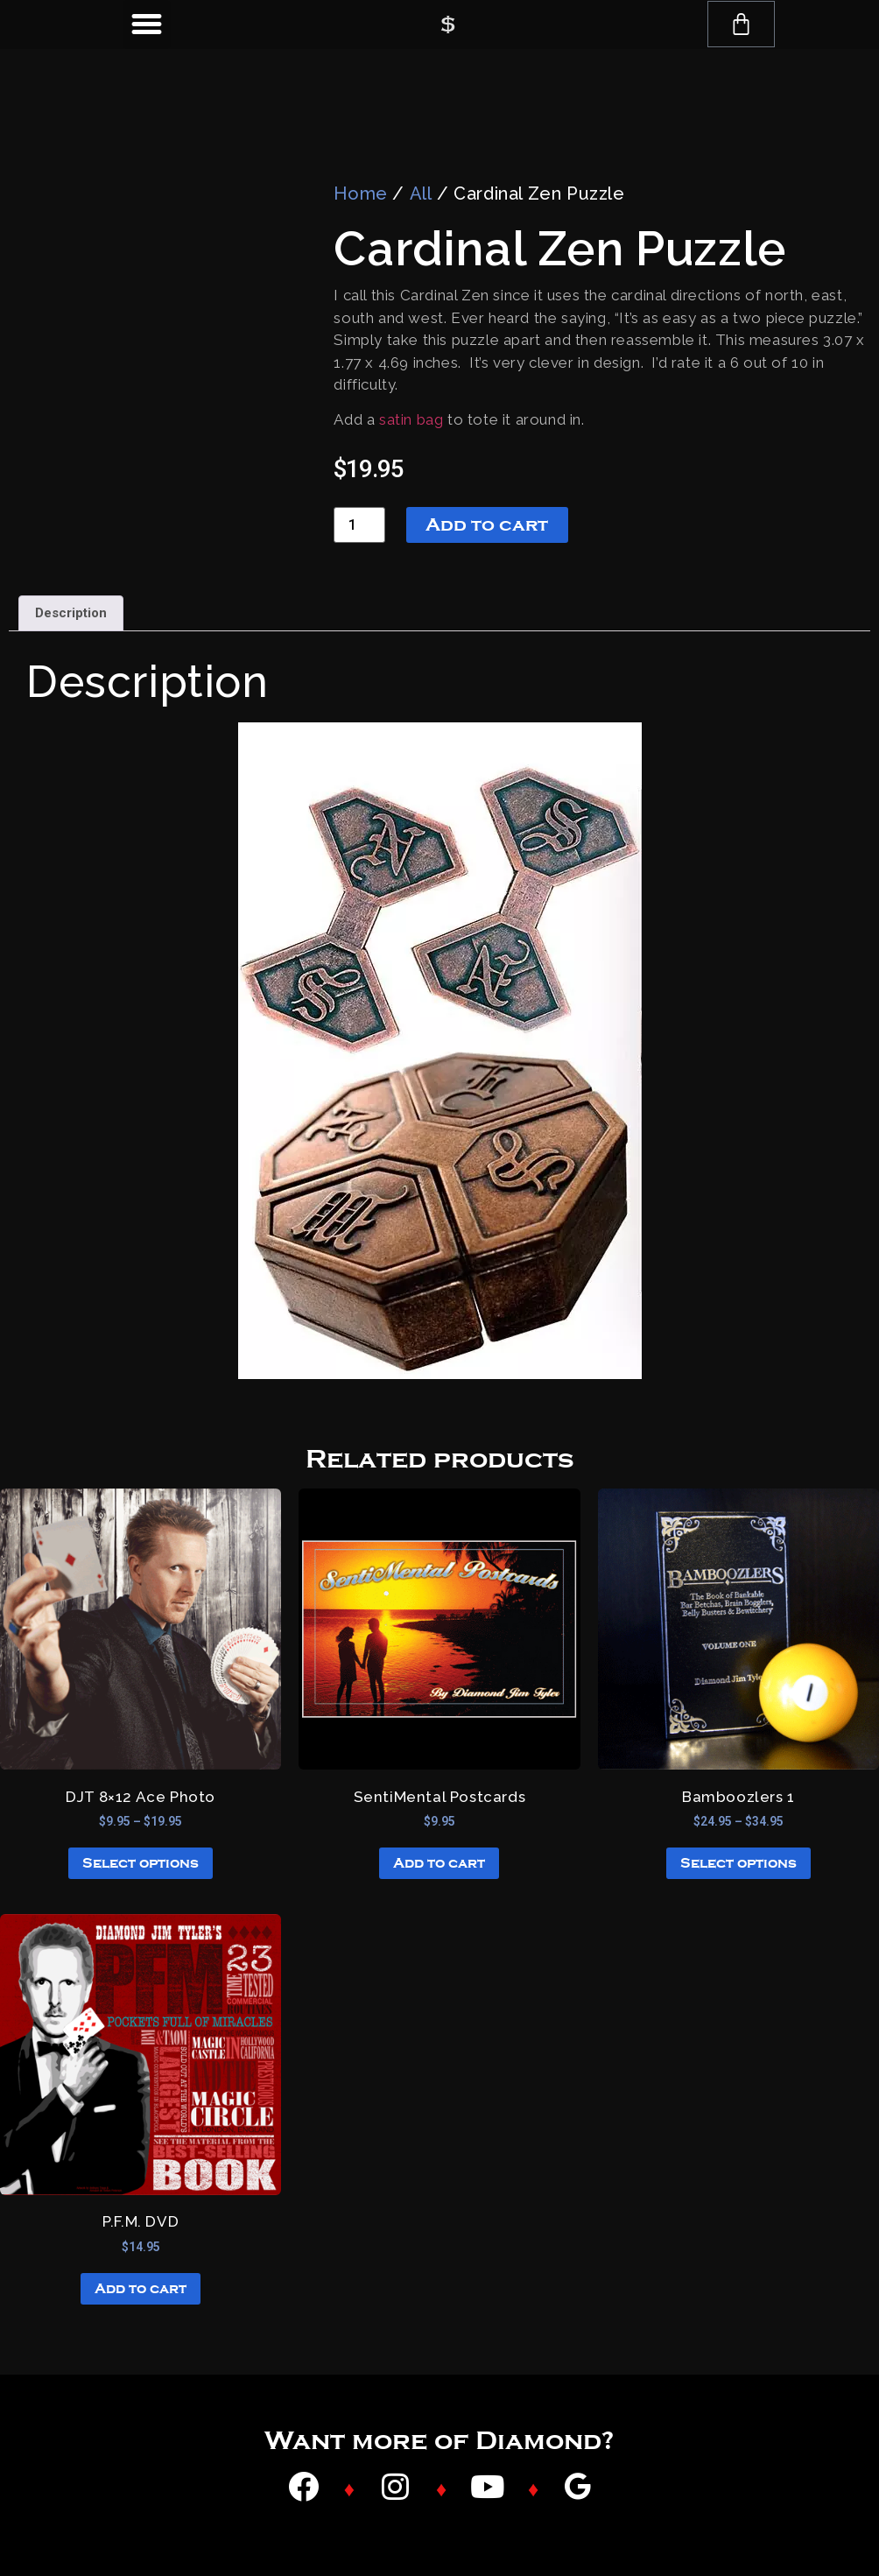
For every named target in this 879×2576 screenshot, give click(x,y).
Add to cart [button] (439, 1863)
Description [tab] (71, 613)
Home (360, 193)
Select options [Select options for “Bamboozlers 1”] (738, 1863)
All (421, 193)
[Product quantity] (359, 525)
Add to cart (486, 524)
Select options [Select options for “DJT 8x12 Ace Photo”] (140, 1863)
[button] (147, 24)
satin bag (411, 419)
